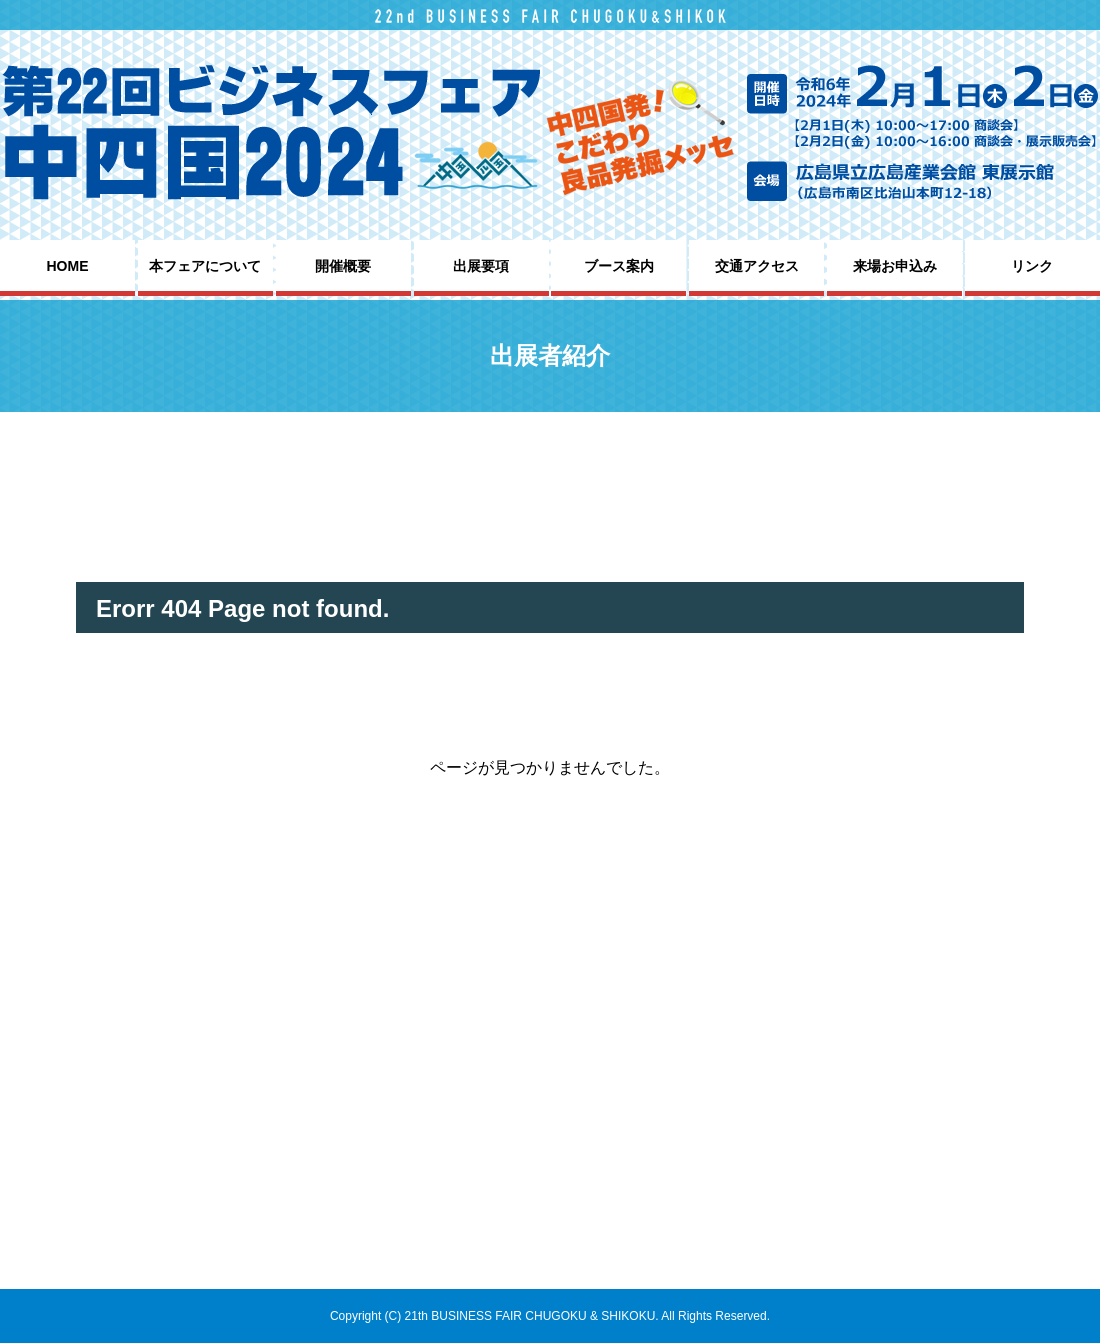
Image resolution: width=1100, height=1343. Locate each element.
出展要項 (481, 266)
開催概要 (343, 266)
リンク (1032, 266)
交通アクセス (757, 266)
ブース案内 (619, 266)
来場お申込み (895, 266)
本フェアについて (205, 266)
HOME (68, 266)
